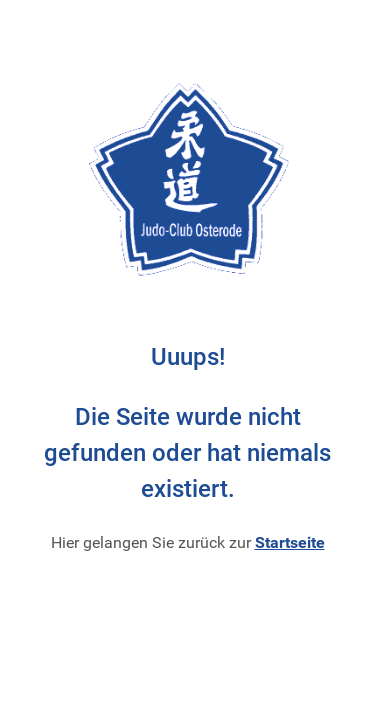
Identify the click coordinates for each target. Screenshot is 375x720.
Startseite (290, 542)
